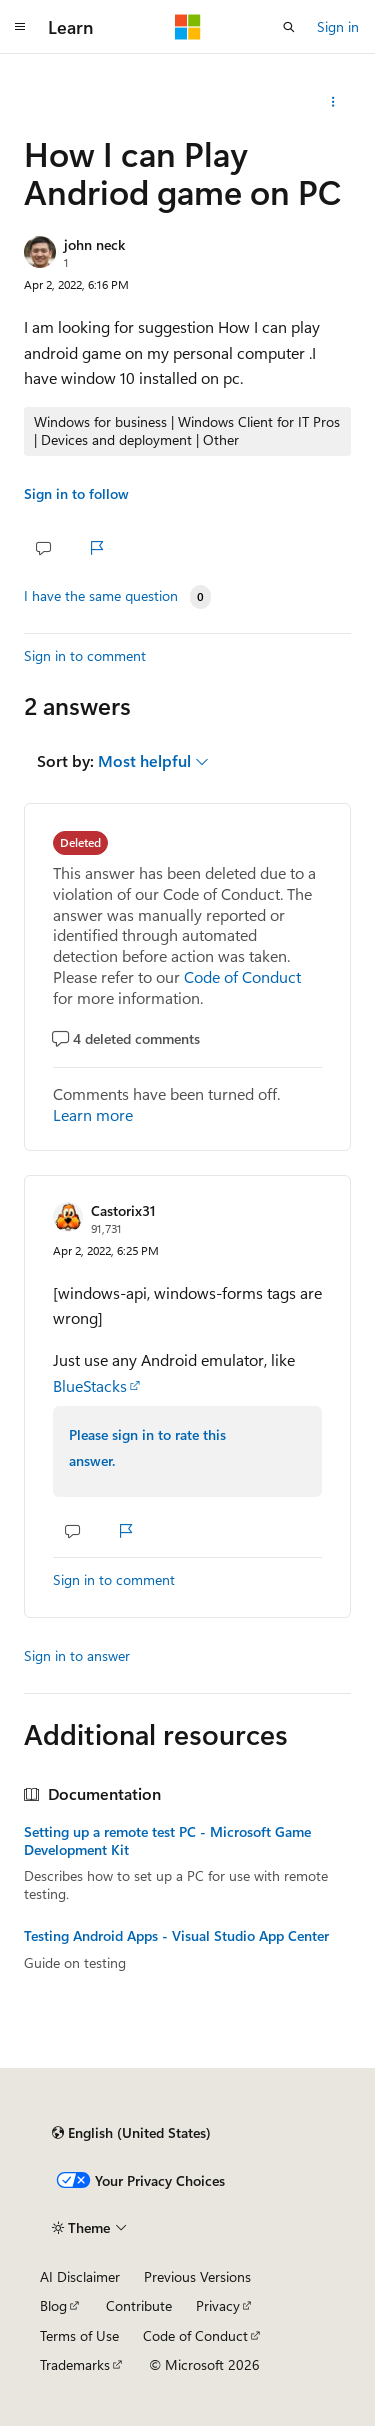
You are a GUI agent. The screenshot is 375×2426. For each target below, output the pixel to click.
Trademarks (75, 2364)
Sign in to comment (85, 655)
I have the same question (101, 596)
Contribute (139, 2305)
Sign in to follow (76, 493)
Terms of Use (79, 2335)
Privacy (218, 2305)
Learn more (93, 1114)
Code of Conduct (242, 976)
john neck (94, 244)
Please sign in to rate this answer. (147, 1447)
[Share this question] (333, 102)
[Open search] (289, 27)
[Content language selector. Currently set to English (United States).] (131, 2133)
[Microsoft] (188, 27)
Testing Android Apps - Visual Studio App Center (176, 1936)
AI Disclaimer (80, 2276)
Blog (53, 2305)
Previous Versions (197, 2276)
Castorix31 (123, 1210)
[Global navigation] (20, 27)
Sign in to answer (77, 1655)
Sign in (338, 26)
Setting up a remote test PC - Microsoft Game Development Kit (167, 1841)
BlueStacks (90, 1385)
